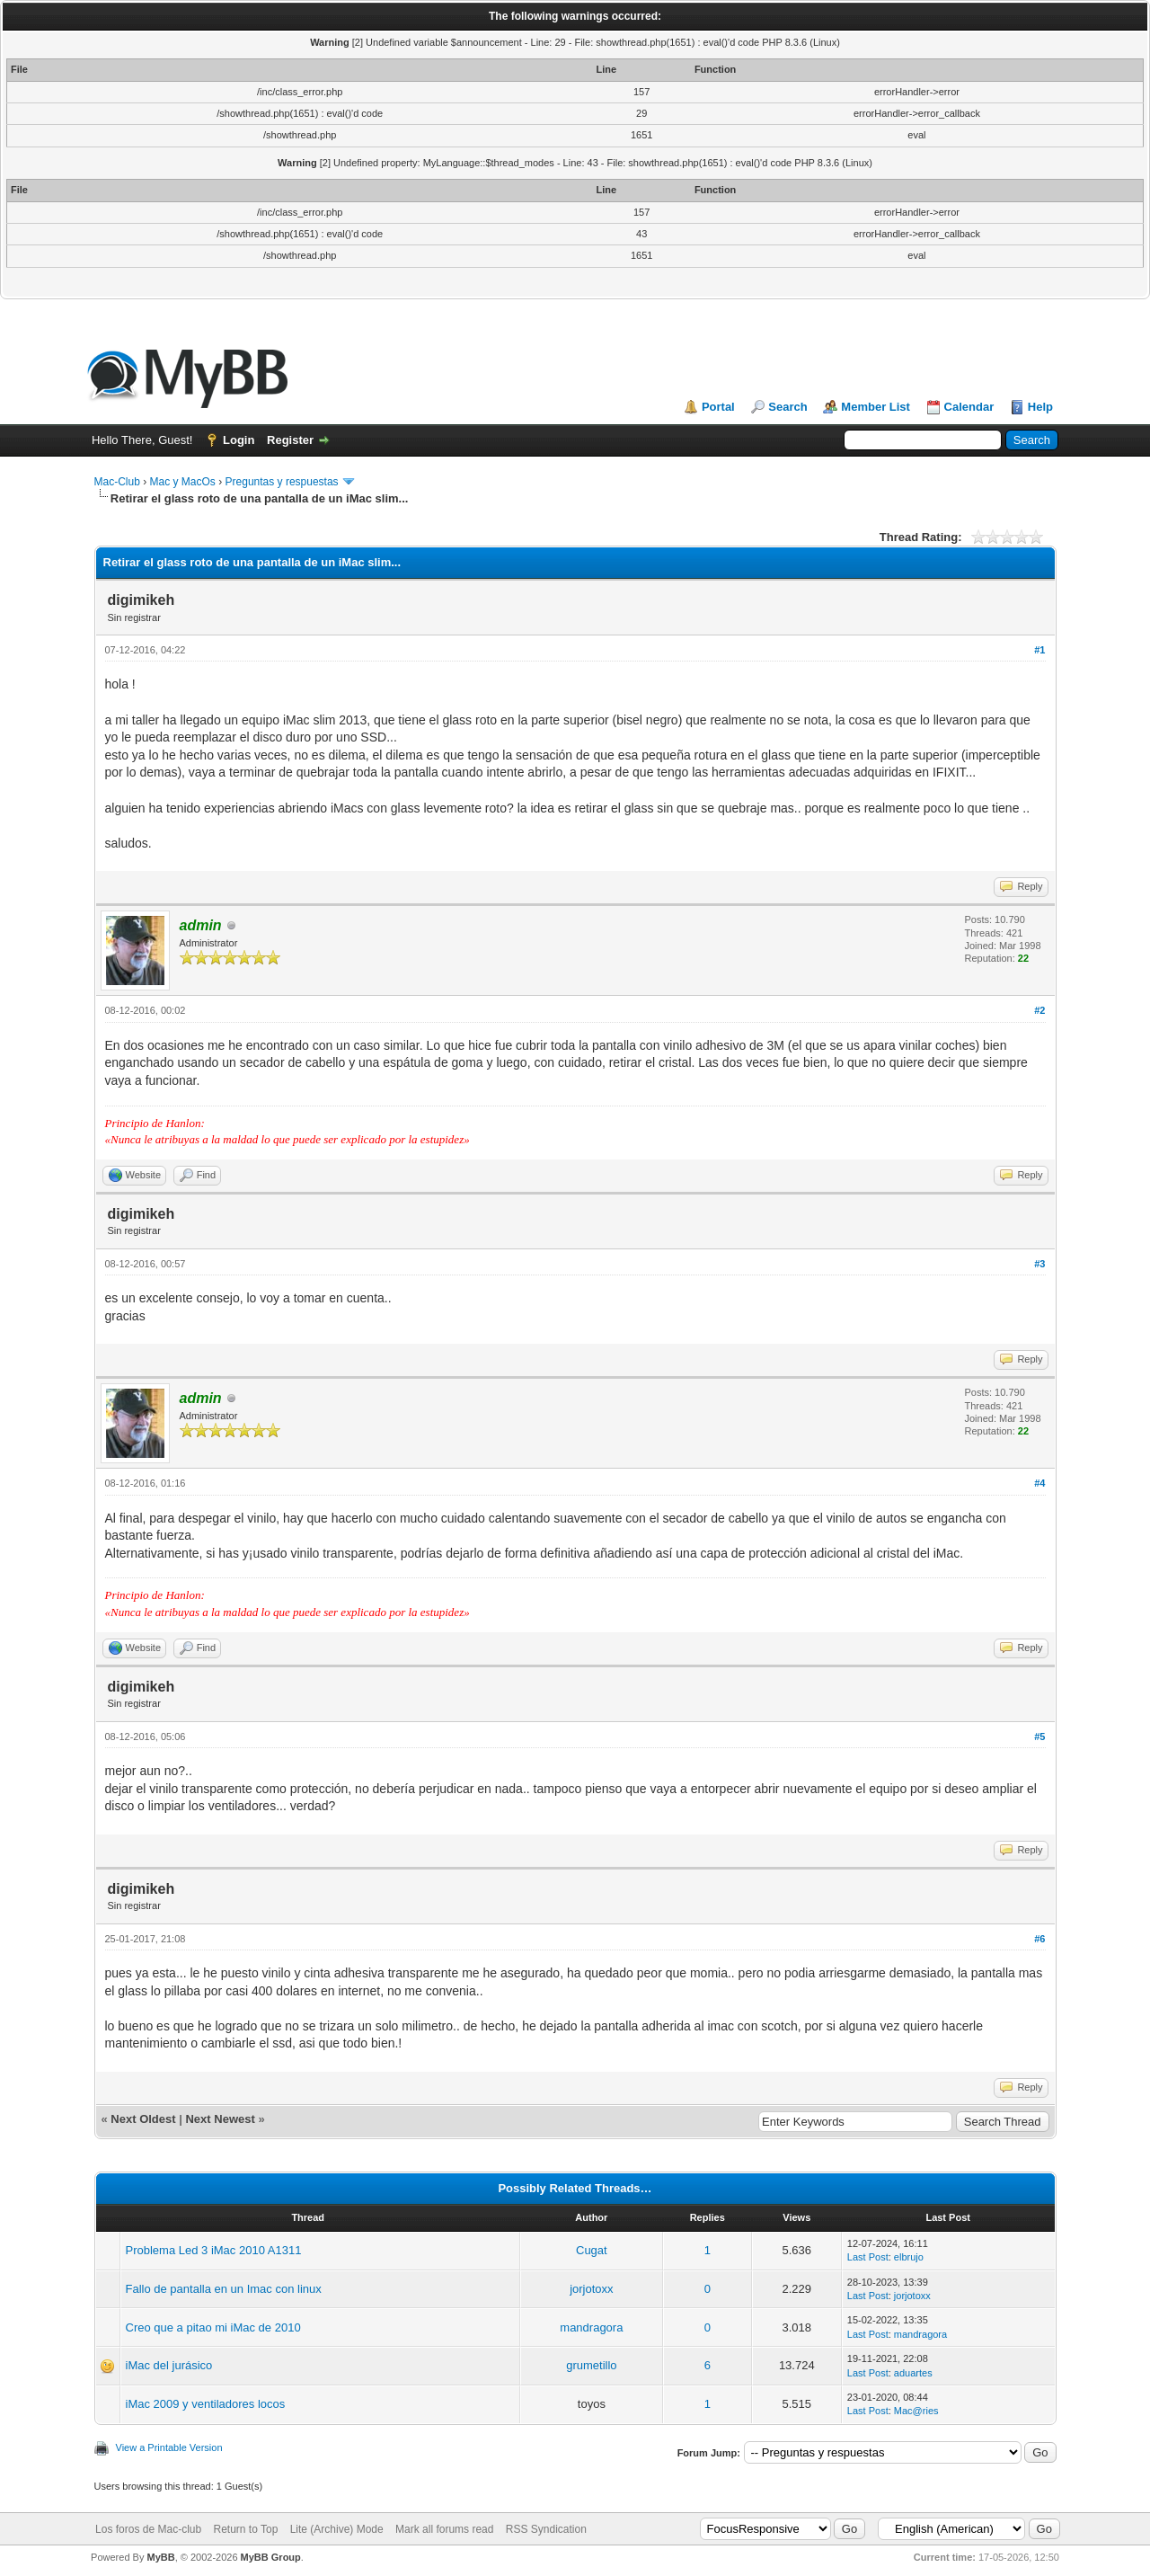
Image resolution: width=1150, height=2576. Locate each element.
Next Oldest (143, 2119)
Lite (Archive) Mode (337, 2529)
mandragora (591, 2327)
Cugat (591, 2250)
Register (290, 440)
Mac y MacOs (183, 481)
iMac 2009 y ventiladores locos (206, 2404)
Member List (875, 406)
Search (787, 406)
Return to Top (246, 2529)
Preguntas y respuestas (282, 481)
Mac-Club (117, 481)
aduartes (913, 2372)
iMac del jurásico (169, 2365)
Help (1040, 406)
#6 (1039, 1938)
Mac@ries (916, 2410)
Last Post (868, 2257)
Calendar (969, 406)
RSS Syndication (546, 2529)
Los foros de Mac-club (148, 2529)
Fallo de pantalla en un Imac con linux (224, 2289)
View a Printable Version (169, 2447)
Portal (718, 406)
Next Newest (219, 2119)
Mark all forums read (444, 2529)
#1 (1039, 649)
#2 (1039, 1010)
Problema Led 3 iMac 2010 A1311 (214, 2250)
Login (238, 440)
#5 (1039, 1736)
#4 (1039, 1483)
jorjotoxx (591, 2289)
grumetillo (591, 2365)
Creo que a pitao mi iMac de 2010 (213, 2327)
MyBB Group (271, 2557)
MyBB (160, 2557)
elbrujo (909, 2257)
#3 (1039, 1263)
